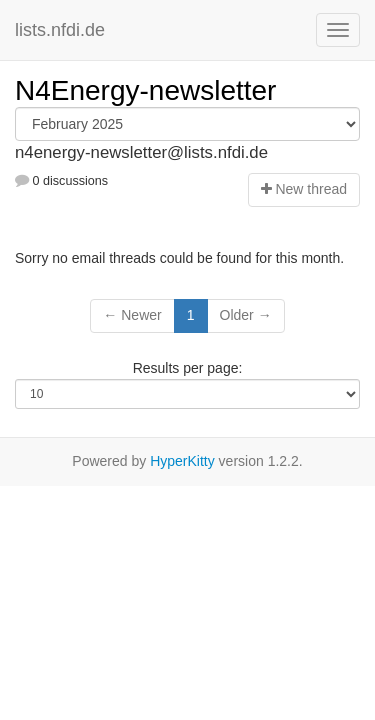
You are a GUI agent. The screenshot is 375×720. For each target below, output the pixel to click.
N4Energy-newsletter (145, 90)
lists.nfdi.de (60, 30)
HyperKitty (182, 461)
